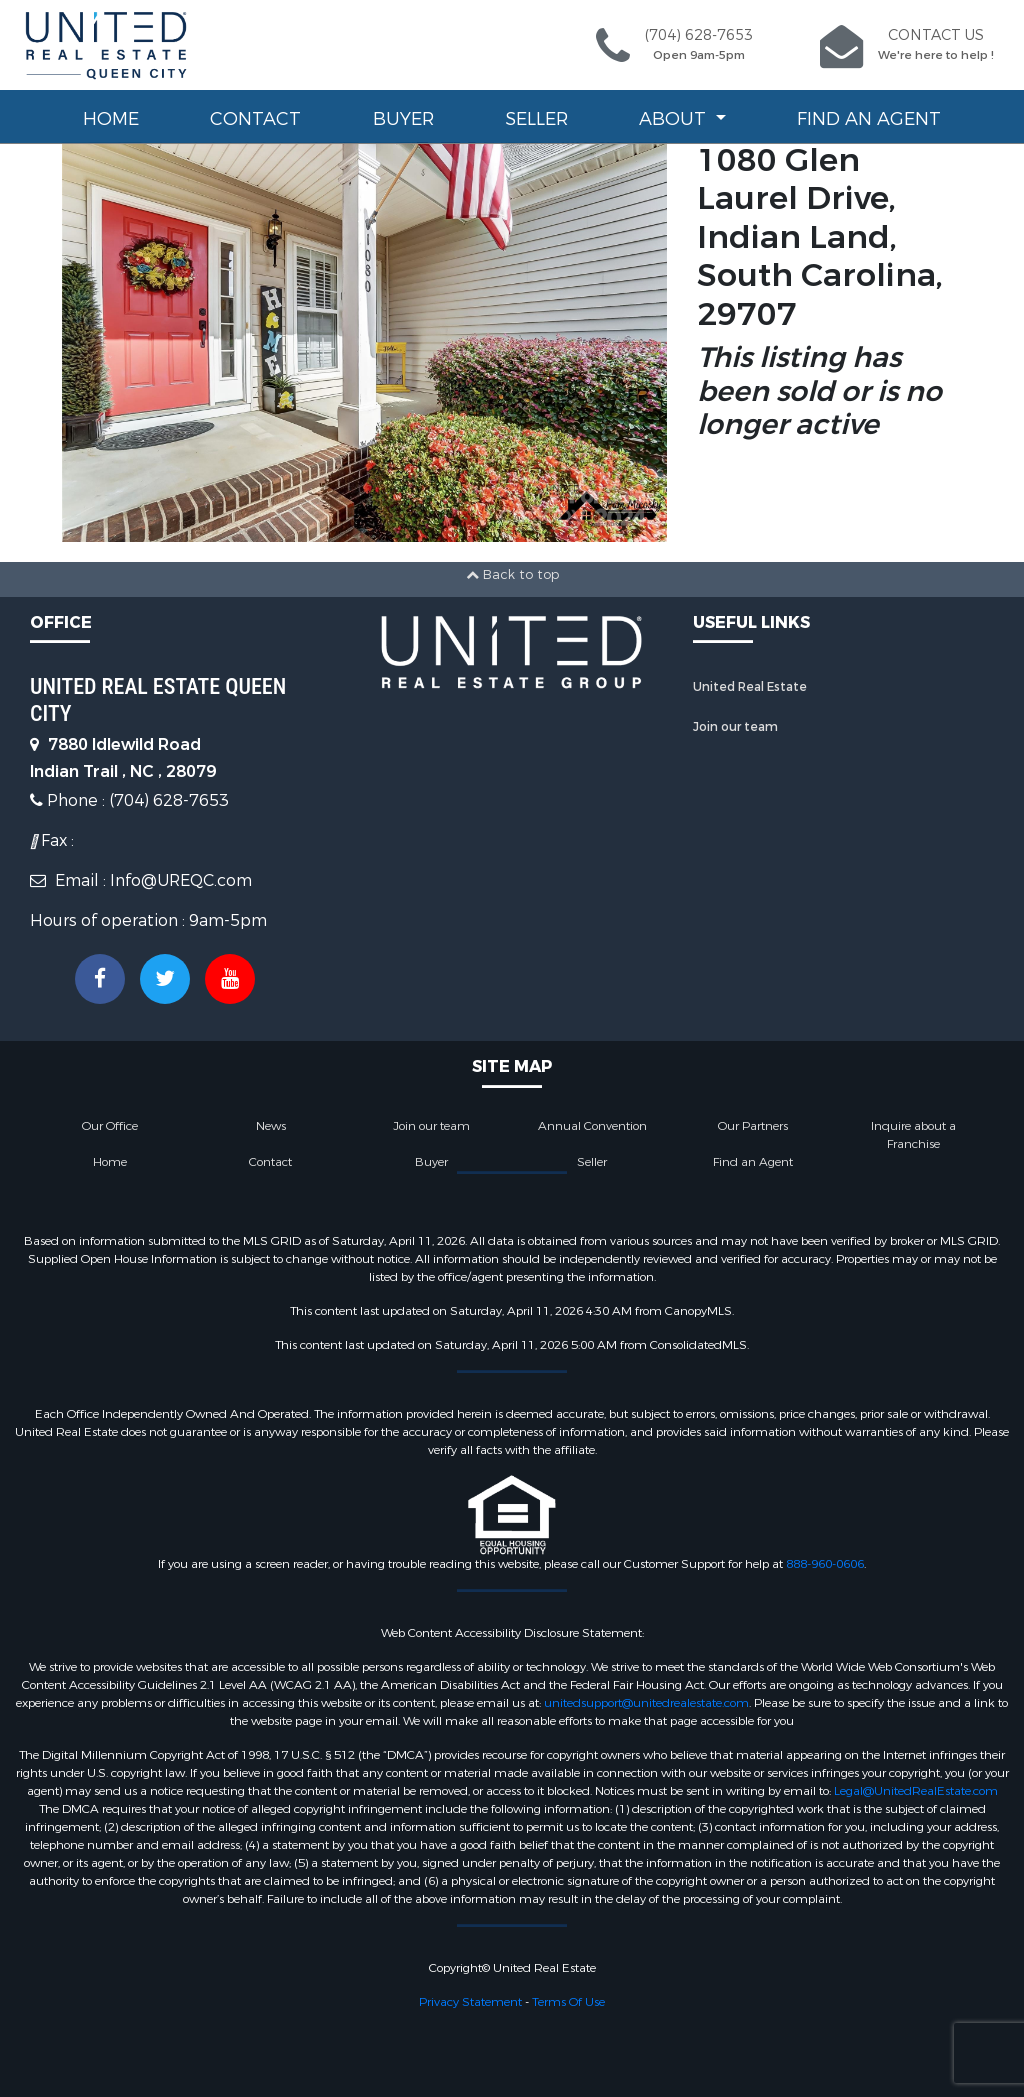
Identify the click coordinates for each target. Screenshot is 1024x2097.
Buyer (403, 119)
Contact (255, 119)
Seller (536, 119)
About (675, 119)
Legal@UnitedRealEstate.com (916, 1791)
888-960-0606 (825, 1564)
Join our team (735, 727)
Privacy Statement (470, 2002)
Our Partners (753, 1126)
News (271, 1126)
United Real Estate (750, 687)
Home (111, 119)
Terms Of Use (568, 2002)
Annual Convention (592, 1126)
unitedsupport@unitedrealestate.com (646, 1703)
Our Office (110, 1126)
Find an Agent (869, 119)
